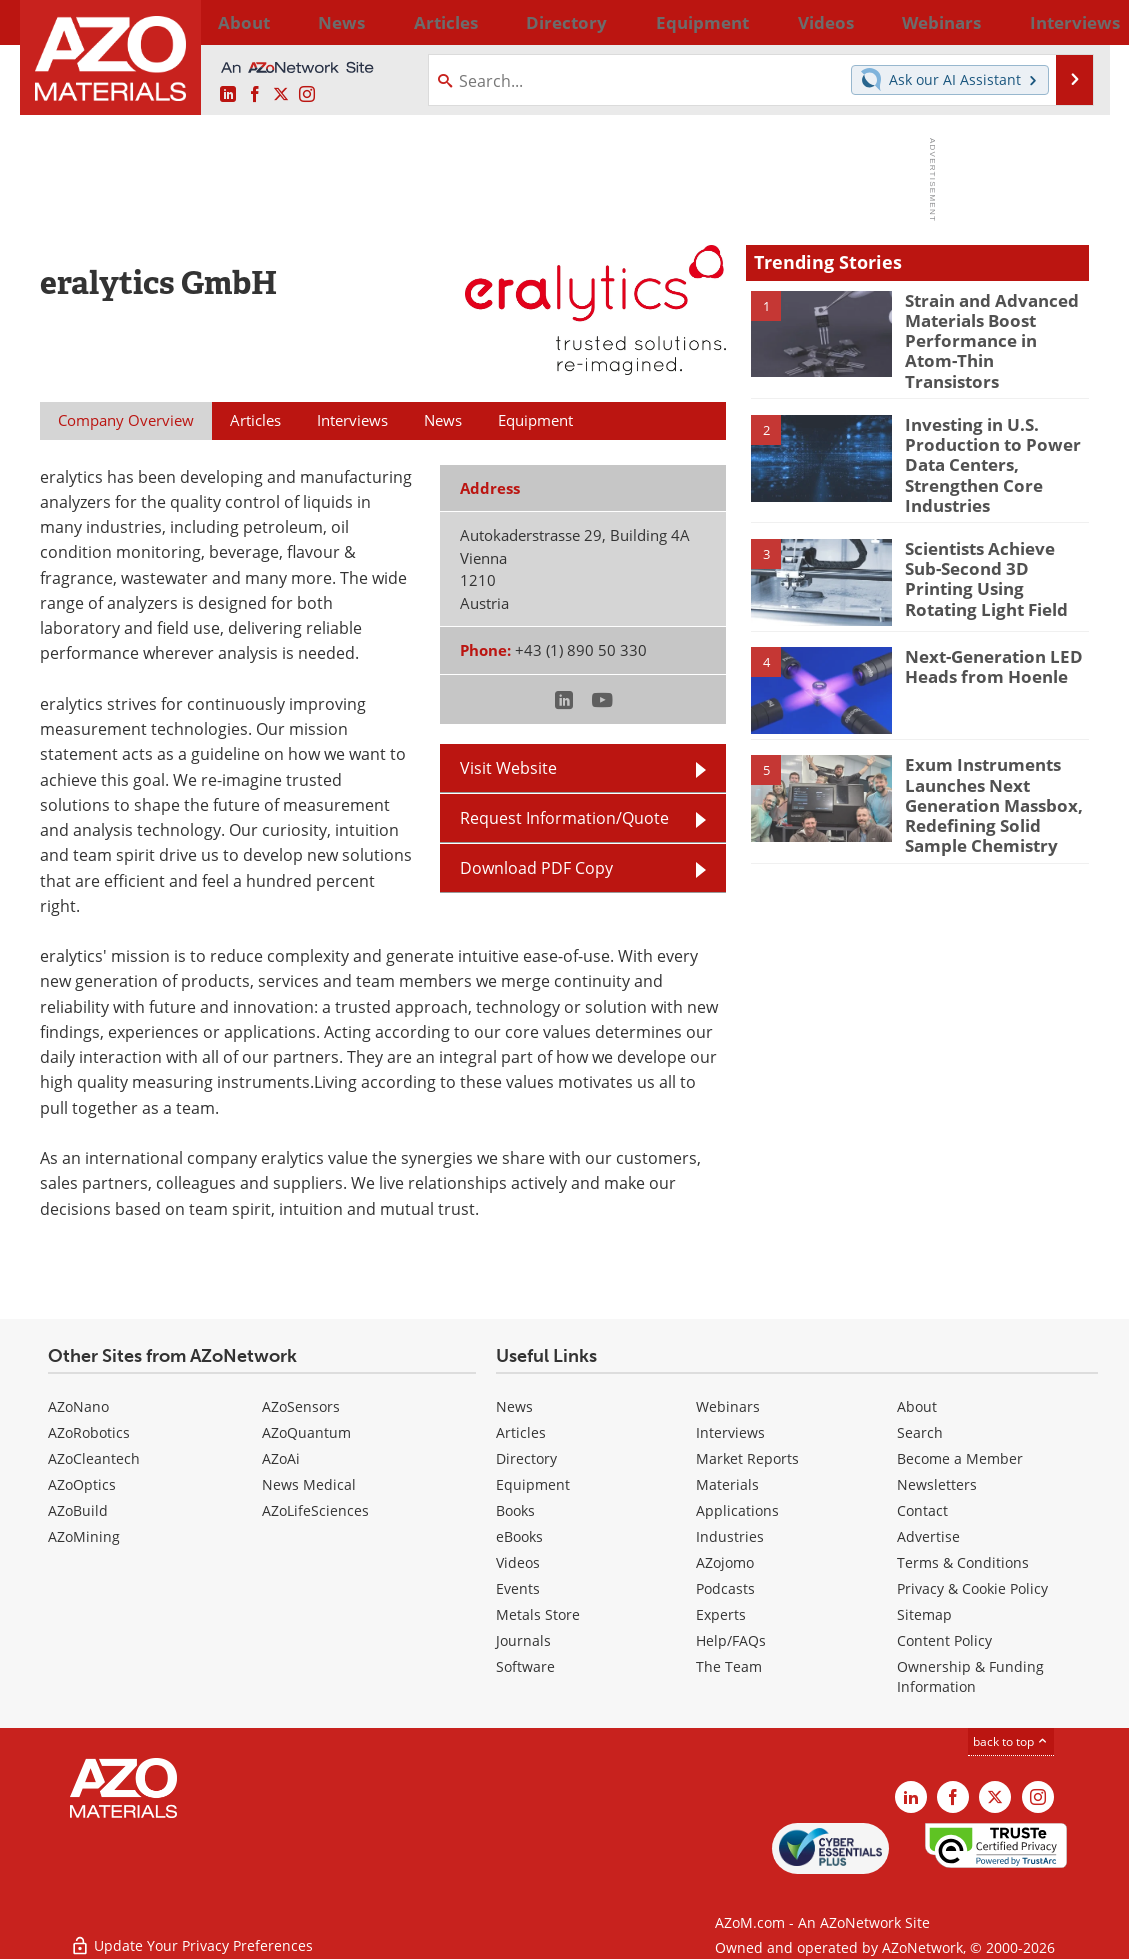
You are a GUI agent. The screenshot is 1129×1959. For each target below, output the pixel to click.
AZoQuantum (306, 1432)
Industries (730, 1536)
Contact (922, 1510)
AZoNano (78, 1406)
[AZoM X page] (281, 95)
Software (525, 1666)
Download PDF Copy (536, 868)
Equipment (533, 1484)
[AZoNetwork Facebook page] (255, 95)
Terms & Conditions (963, 1562)
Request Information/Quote (564, 818)
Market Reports (747, 1458)
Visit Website (508, 768)
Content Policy (944, 1640)
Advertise (928, 1536)
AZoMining (84, 1536)
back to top (1011, 1741)
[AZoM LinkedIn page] (228, 95)
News (514, 1406)
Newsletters (937, 1484)
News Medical (309, 1484)
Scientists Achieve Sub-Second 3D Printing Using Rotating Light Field (992, 548)
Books (515, 1510)
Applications (737, 1510)
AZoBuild (78, 1510)
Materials (727, 1484)
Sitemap (924, 1614)
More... (1063, 22)
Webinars (728, 1406)
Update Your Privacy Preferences (191, 1933)
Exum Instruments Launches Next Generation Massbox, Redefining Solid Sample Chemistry (996, 773)
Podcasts (725, 1588)
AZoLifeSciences (315, 1510)
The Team (729, 1666)
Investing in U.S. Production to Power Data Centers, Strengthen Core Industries (982, 444)
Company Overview (126, 420)
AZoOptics (82, 1484)
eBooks (519, 1536)
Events (518, 1588)
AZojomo (725, 1562)
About (917, 1406)
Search (920, 1432)
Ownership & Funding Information (970, 1676)
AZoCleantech (94, 1458)
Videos (518, 1562)
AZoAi (281, 1458)
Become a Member (960, 1458)
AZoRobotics (89, 1432)
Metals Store (538, 1614)
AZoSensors (301, 1406)
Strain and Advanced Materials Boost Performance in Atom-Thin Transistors (988, 327)
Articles (521, 1432)
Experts (721, 1614)
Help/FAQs (731, 1640)
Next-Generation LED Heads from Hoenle (984, 638)
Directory (512, 22)
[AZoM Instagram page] (307, 95)
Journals (523, 1640)
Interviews (730, 1432)
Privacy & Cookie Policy (972, 1588)
